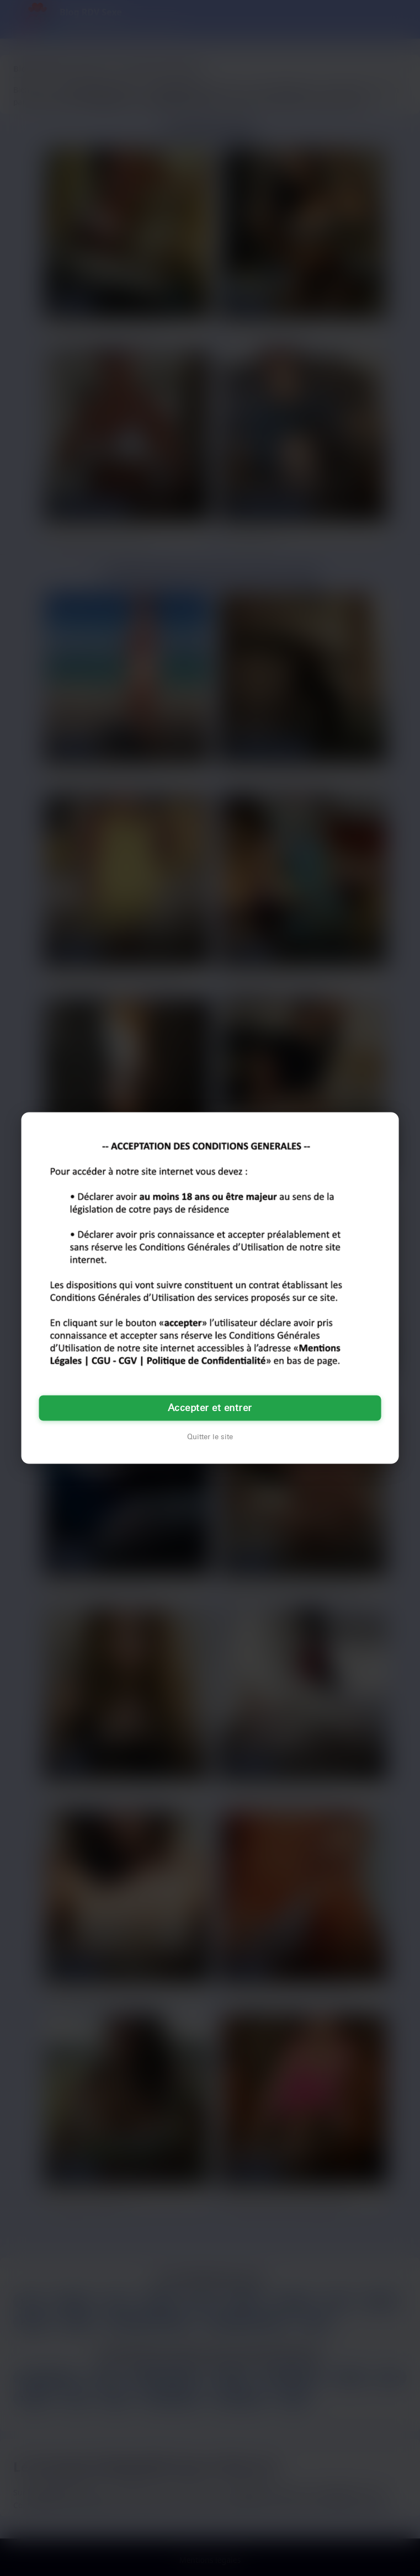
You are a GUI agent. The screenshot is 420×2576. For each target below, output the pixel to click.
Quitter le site (210, 1437)
